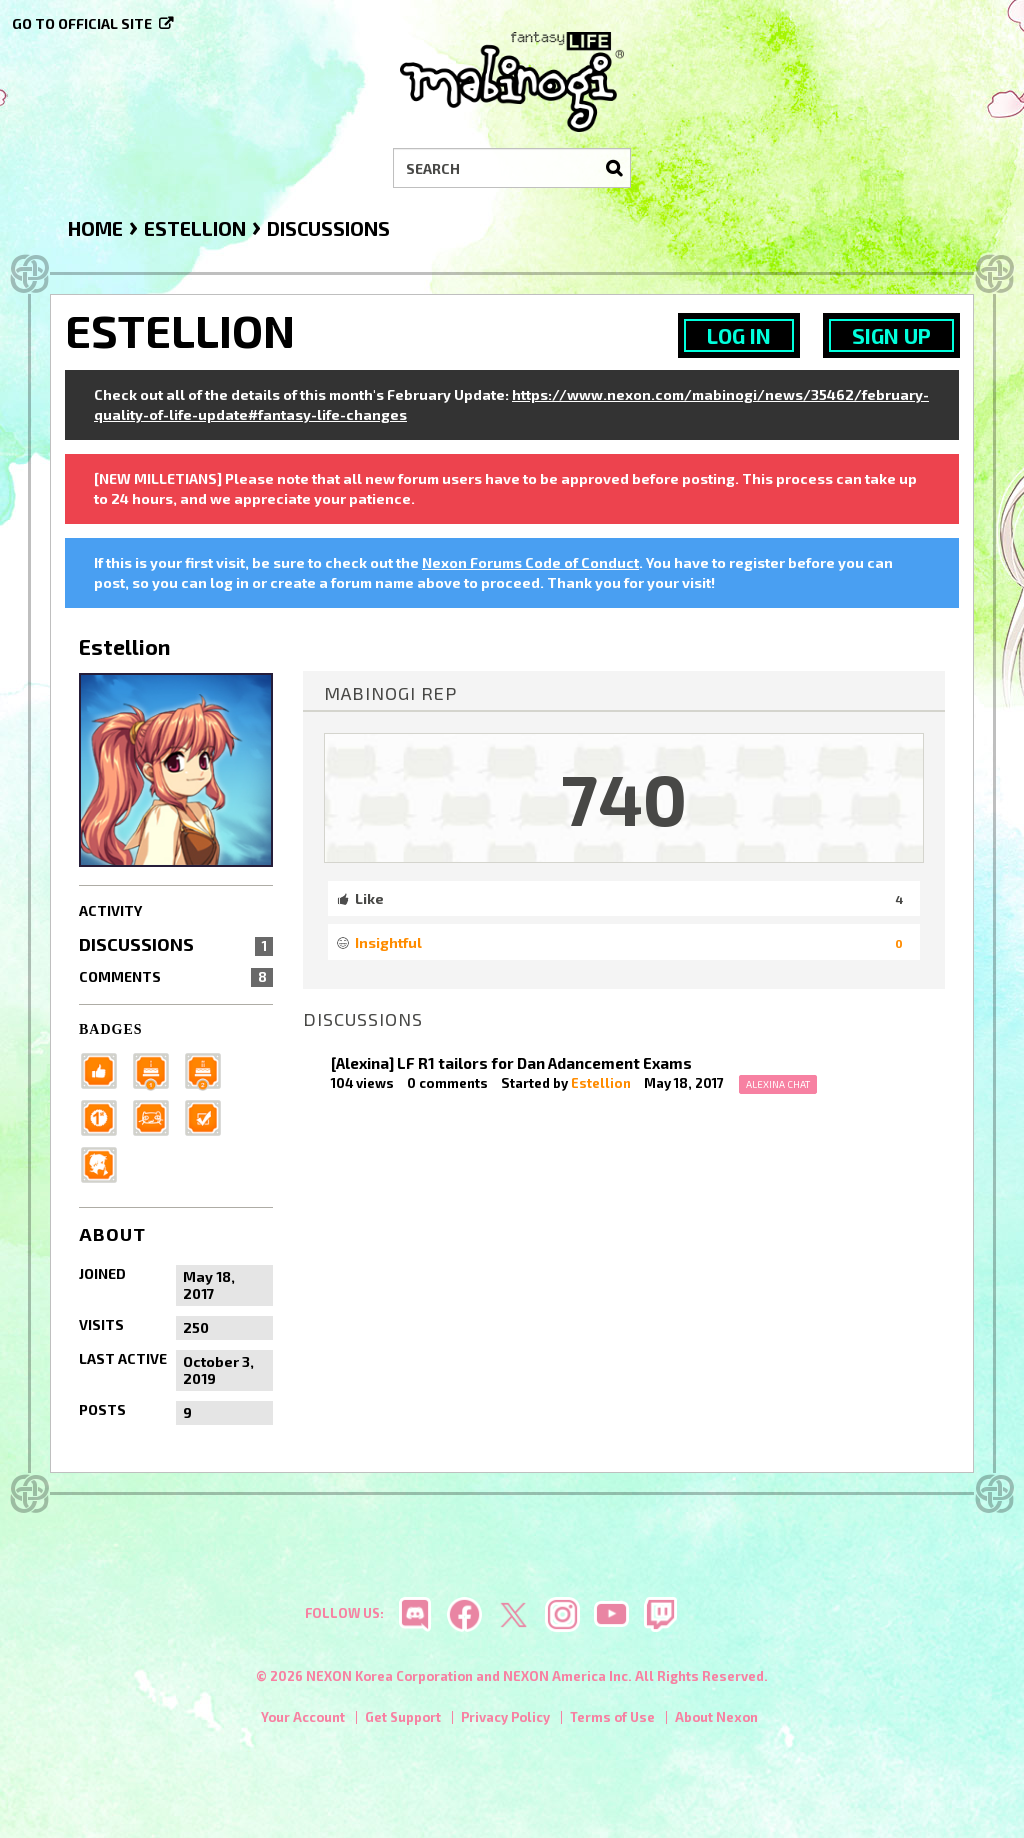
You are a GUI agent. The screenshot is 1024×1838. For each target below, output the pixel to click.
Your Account (303, 1717)
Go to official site (82, 23)
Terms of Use (612, 1717)
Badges (111, 1029)
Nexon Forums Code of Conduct (530, 562)
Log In (739, 335)
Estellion (601, 1083)
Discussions (176, 944)
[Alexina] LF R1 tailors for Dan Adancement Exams (511, 1063)
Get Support (403, 1717)
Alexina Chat (778, 1084)
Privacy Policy (505, 1717)
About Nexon (716, 1717)
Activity (110, 910)
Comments (176, 977)
